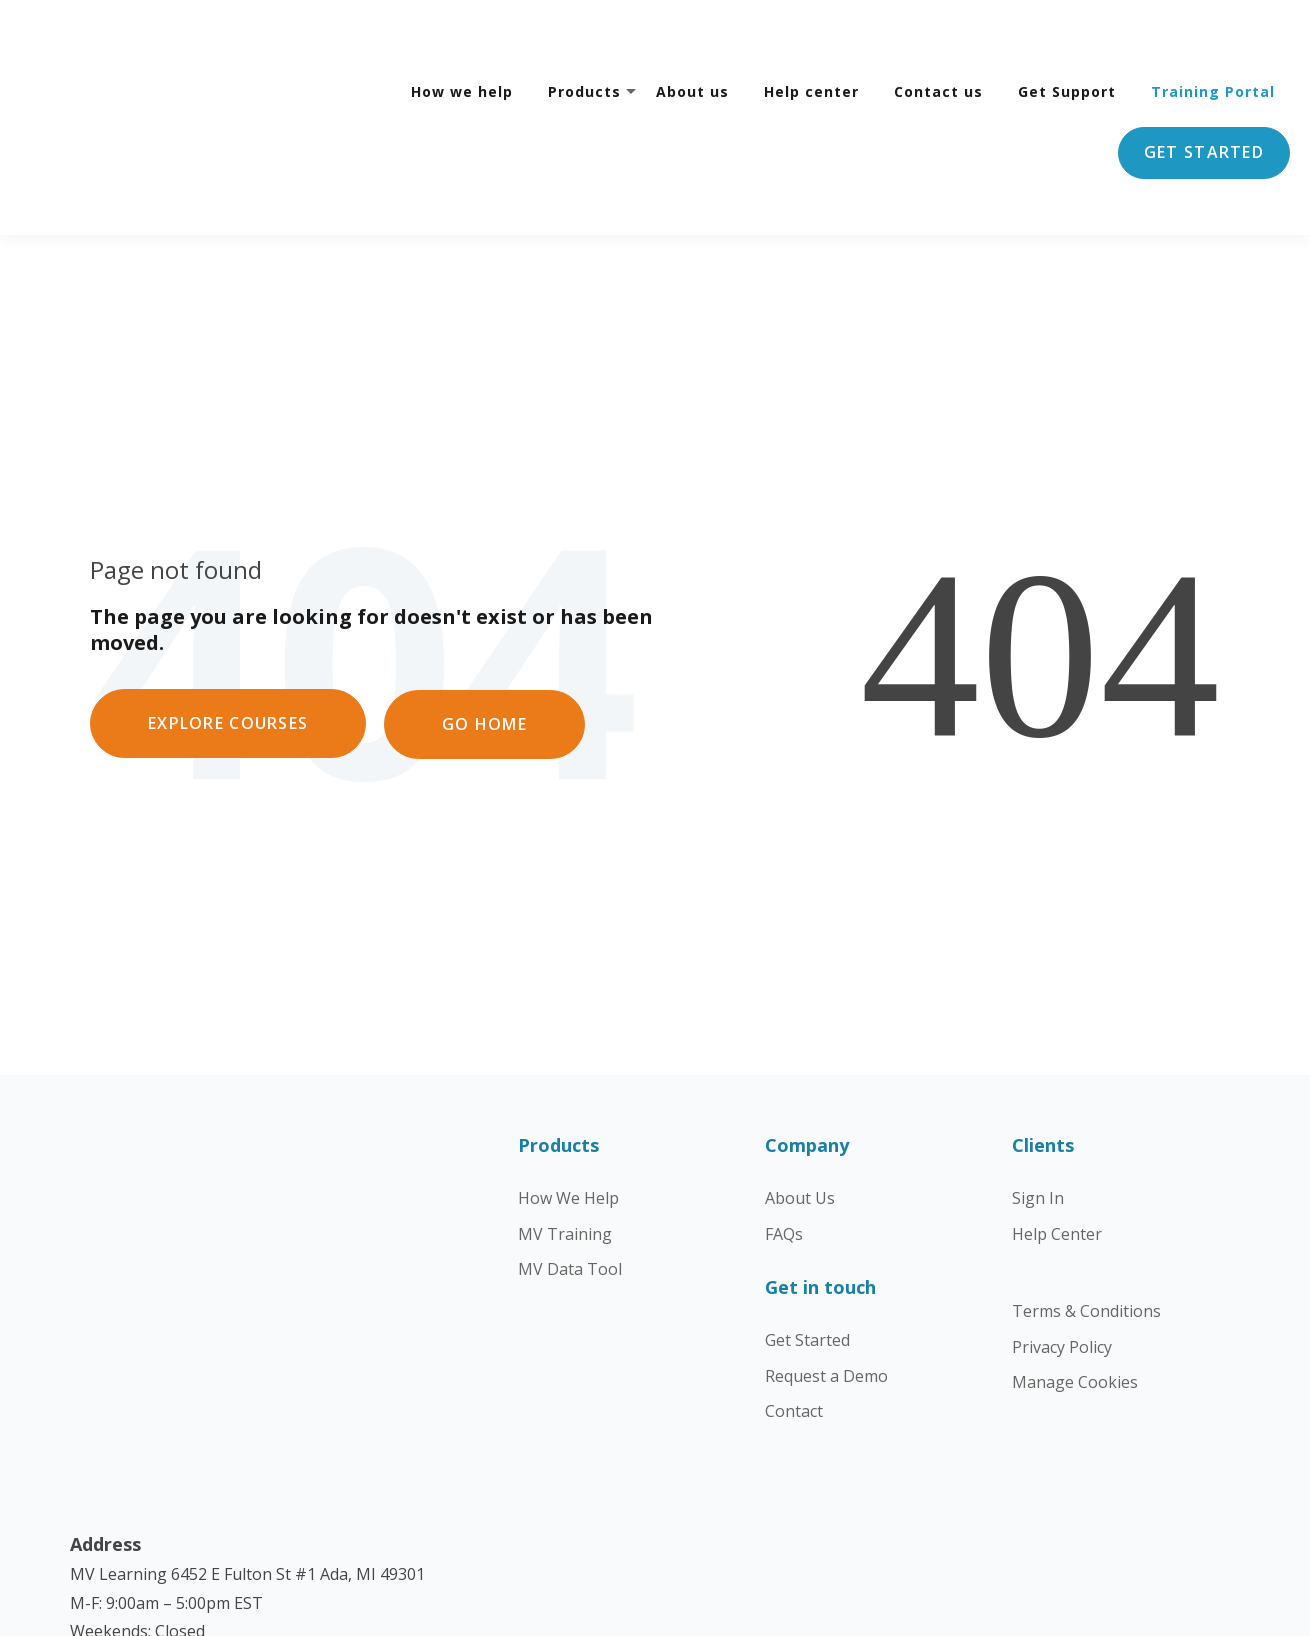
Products (584, 36)
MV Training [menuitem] (565, 1123)
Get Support (1067, 36)
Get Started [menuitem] (807, 1230)
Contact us (938, 36)
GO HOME (486, 612)
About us (692, 36)
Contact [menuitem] (794, 1301)
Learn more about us (149, 1505)
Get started (1204, 97)
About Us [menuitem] (800, 1088)
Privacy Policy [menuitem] (1062, 1236)
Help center (811, 36)
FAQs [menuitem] (784, 1123)
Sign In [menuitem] (1038, 1088)
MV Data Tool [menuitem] (570, 1159)
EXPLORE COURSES (228, 612)
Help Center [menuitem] (1057, 1123)
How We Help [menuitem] (568, 1088)
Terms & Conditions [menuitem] (1086, 1201)
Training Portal (1213, 36)
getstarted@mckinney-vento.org (210, 1331)
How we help (462, 36)
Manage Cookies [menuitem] (1075, 1272)
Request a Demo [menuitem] (826, 1265)
